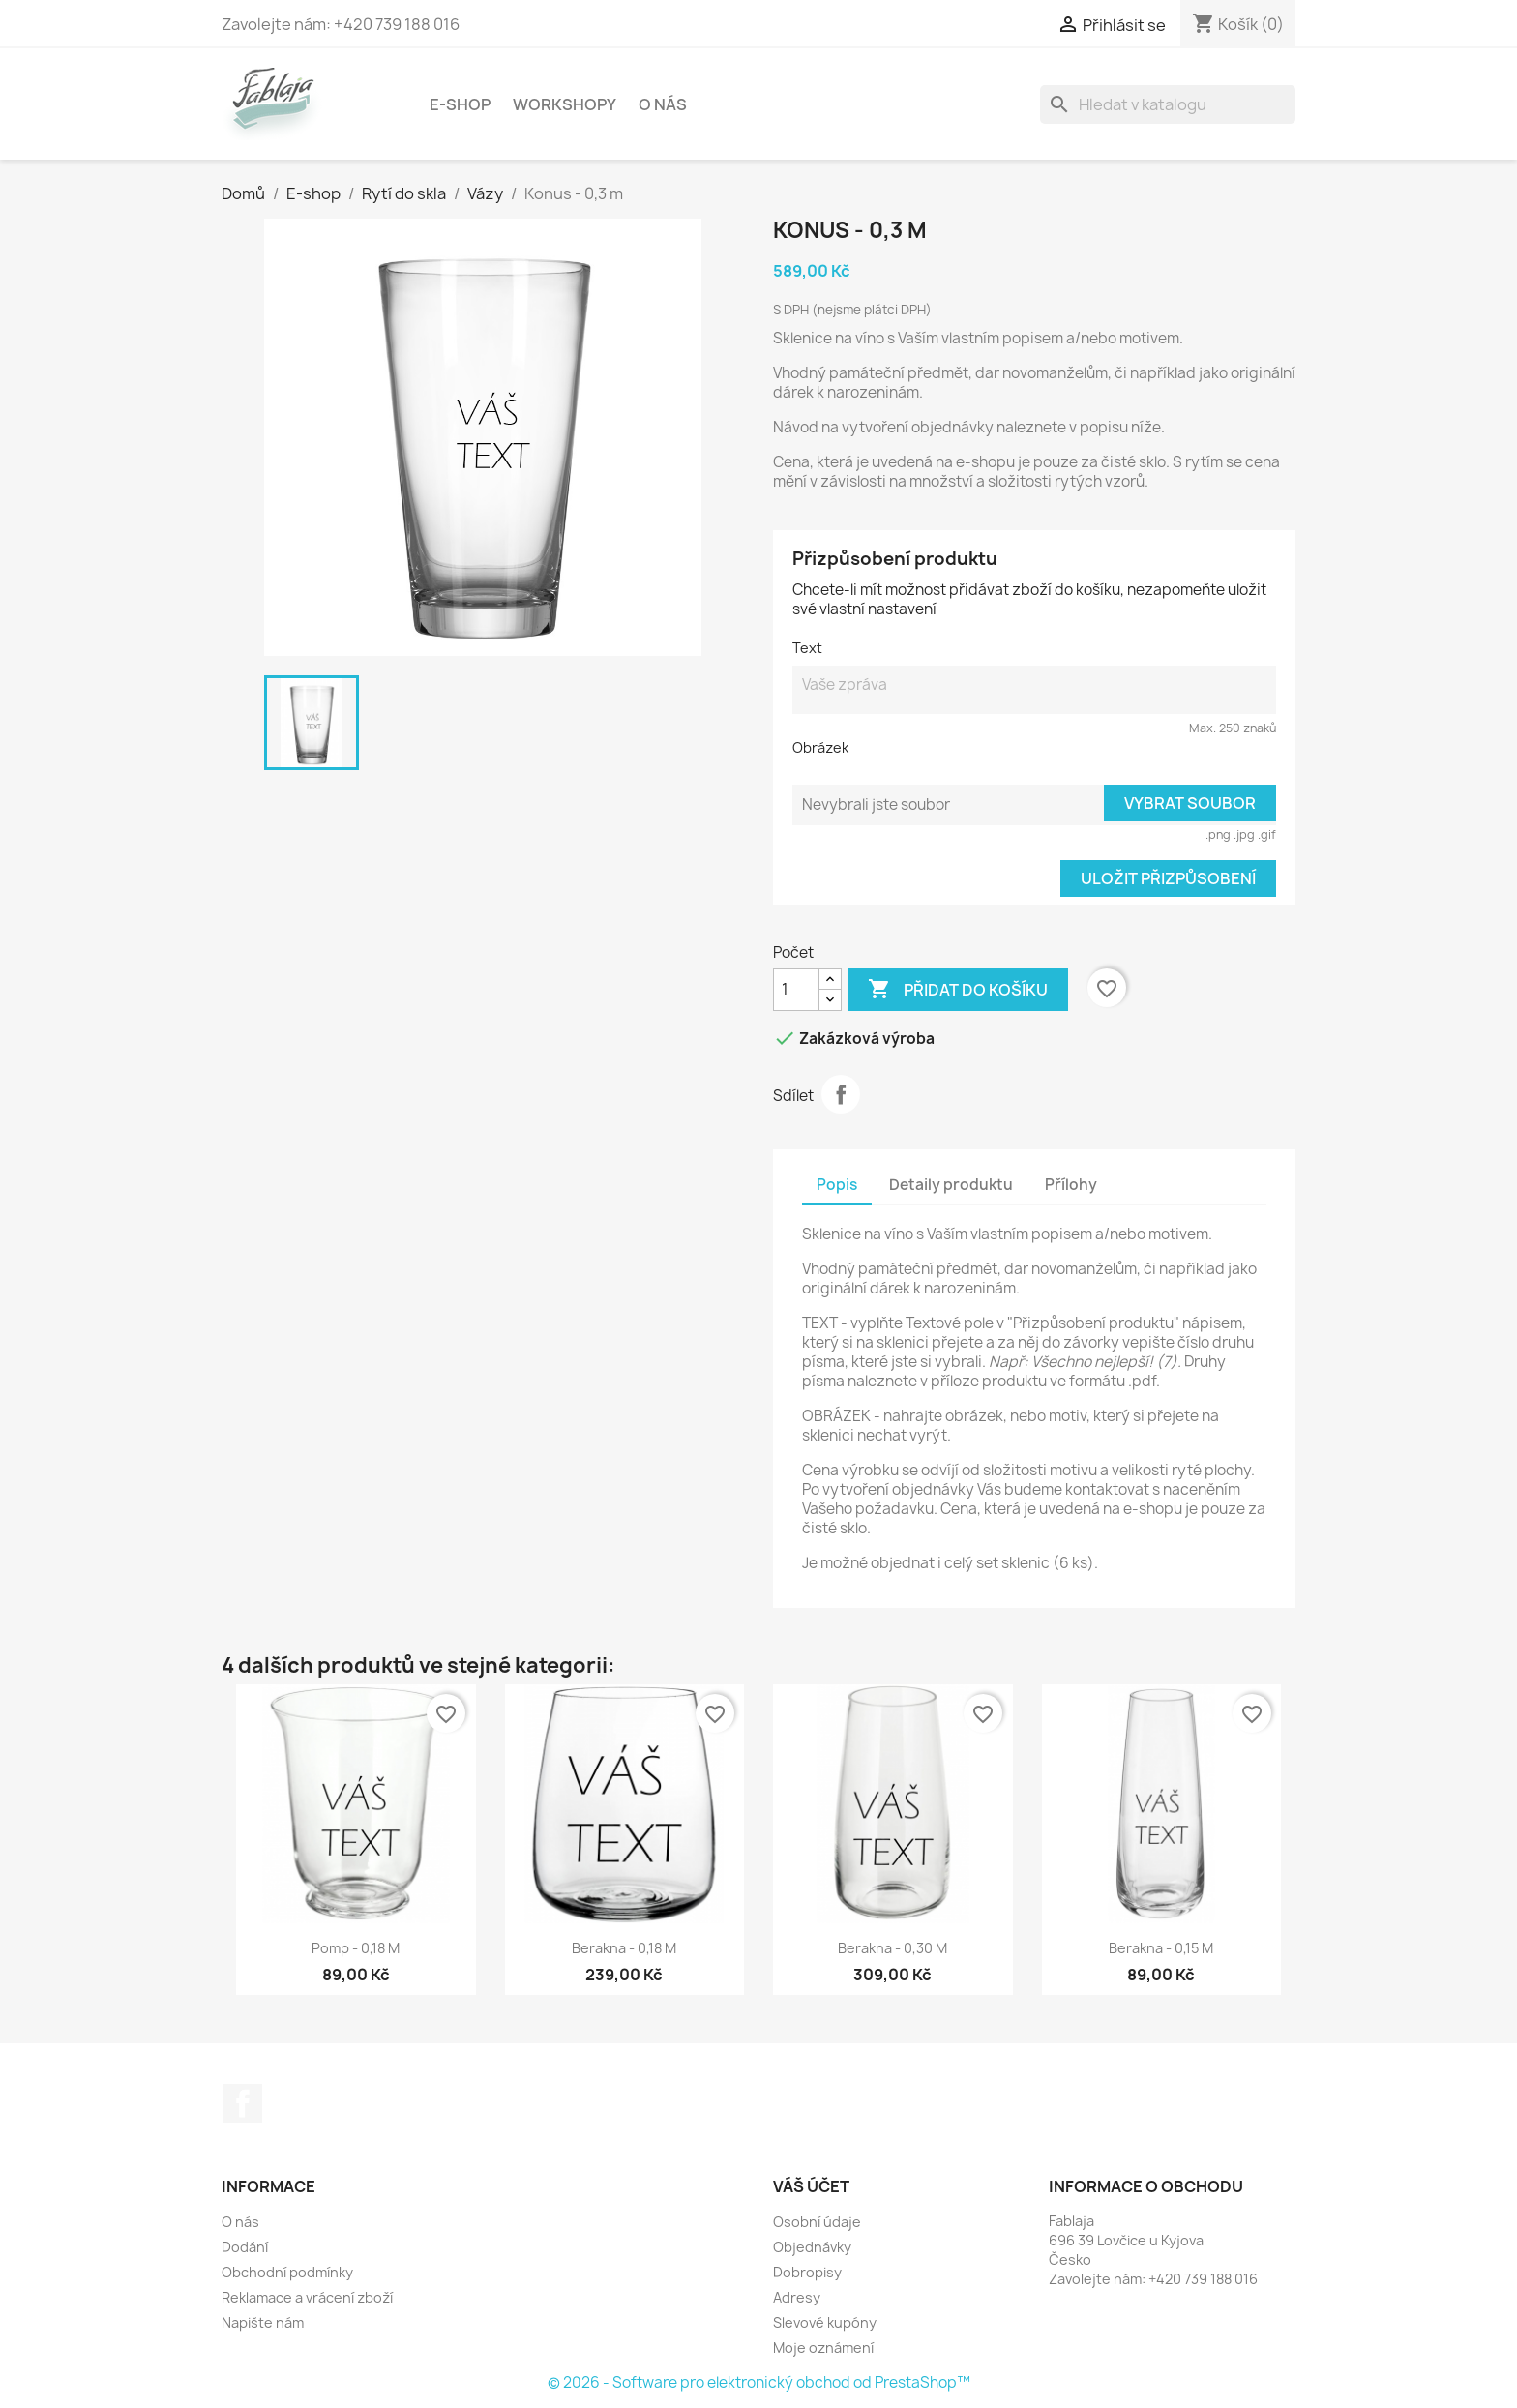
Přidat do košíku (958, 989)
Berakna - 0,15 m (1161, 1948)
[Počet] (796, 989)
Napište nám (263, 2322)
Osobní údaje (817, 2222)
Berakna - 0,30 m (892, 1948)
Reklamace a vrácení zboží (307, 2297)
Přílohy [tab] (1071, 1184)
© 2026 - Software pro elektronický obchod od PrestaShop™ (759, 2382)
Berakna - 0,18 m (624, 1948)
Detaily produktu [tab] (951, 1184)
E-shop (460, 104)
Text (807, 648)
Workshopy (564, 104)
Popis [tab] (837, 1184)
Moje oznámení (823, 2347)
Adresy (796, 2297)
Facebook (242, 2103)
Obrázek (820, 747)
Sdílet (840, 1094)
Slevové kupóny (825, 2322)
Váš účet (811, 2186)
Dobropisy (807, 2272)
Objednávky (812, 2247)
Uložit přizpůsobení (1168, 878)
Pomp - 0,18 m (356, 1948)
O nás (663, 104)
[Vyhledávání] (1167, 104)
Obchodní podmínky (287, 2272)
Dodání (245, 2247)
